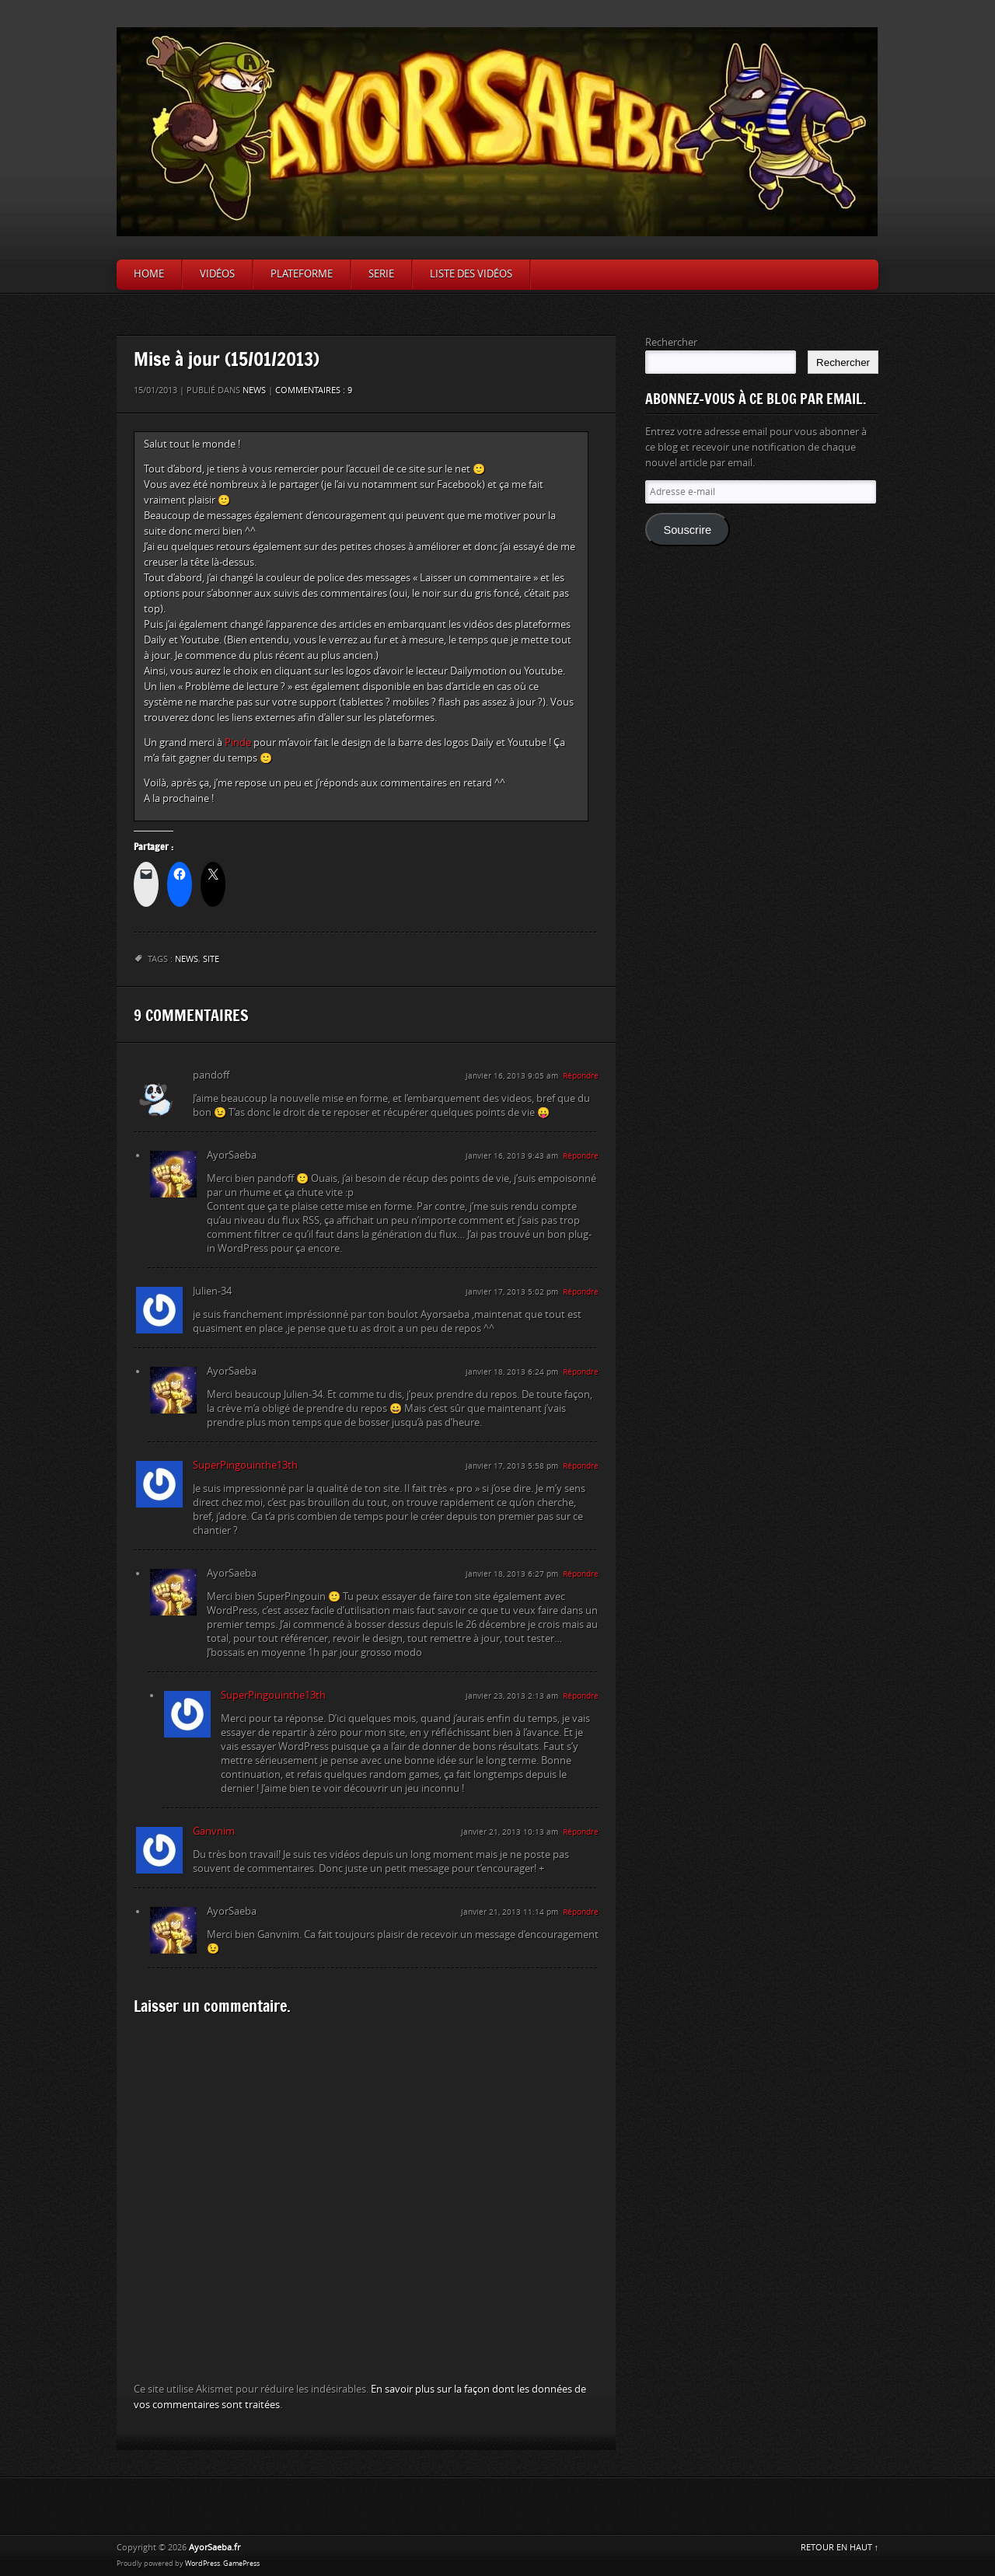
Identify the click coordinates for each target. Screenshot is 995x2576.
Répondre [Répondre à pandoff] (581, 1076)
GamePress (241, 2563)
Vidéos (217, 274)
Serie (381, 274)
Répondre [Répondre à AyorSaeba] (581, 1156)
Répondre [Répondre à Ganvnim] (581, 1832)
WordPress (202, 2563)
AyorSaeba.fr (214, 2548)
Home (149, 274)
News (254, 390)
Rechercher (671, 342)
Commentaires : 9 (313, 390)
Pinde (238, 742)
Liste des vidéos (471, 274)
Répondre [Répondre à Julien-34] (581, 1292)
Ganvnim (214, 1831)
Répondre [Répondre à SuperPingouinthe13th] (581, 1466)
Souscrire (687, 530)
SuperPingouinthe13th (245, 1465)
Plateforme (302, 274)
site (211, 959)
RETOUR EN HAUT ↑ (840, 2548)
